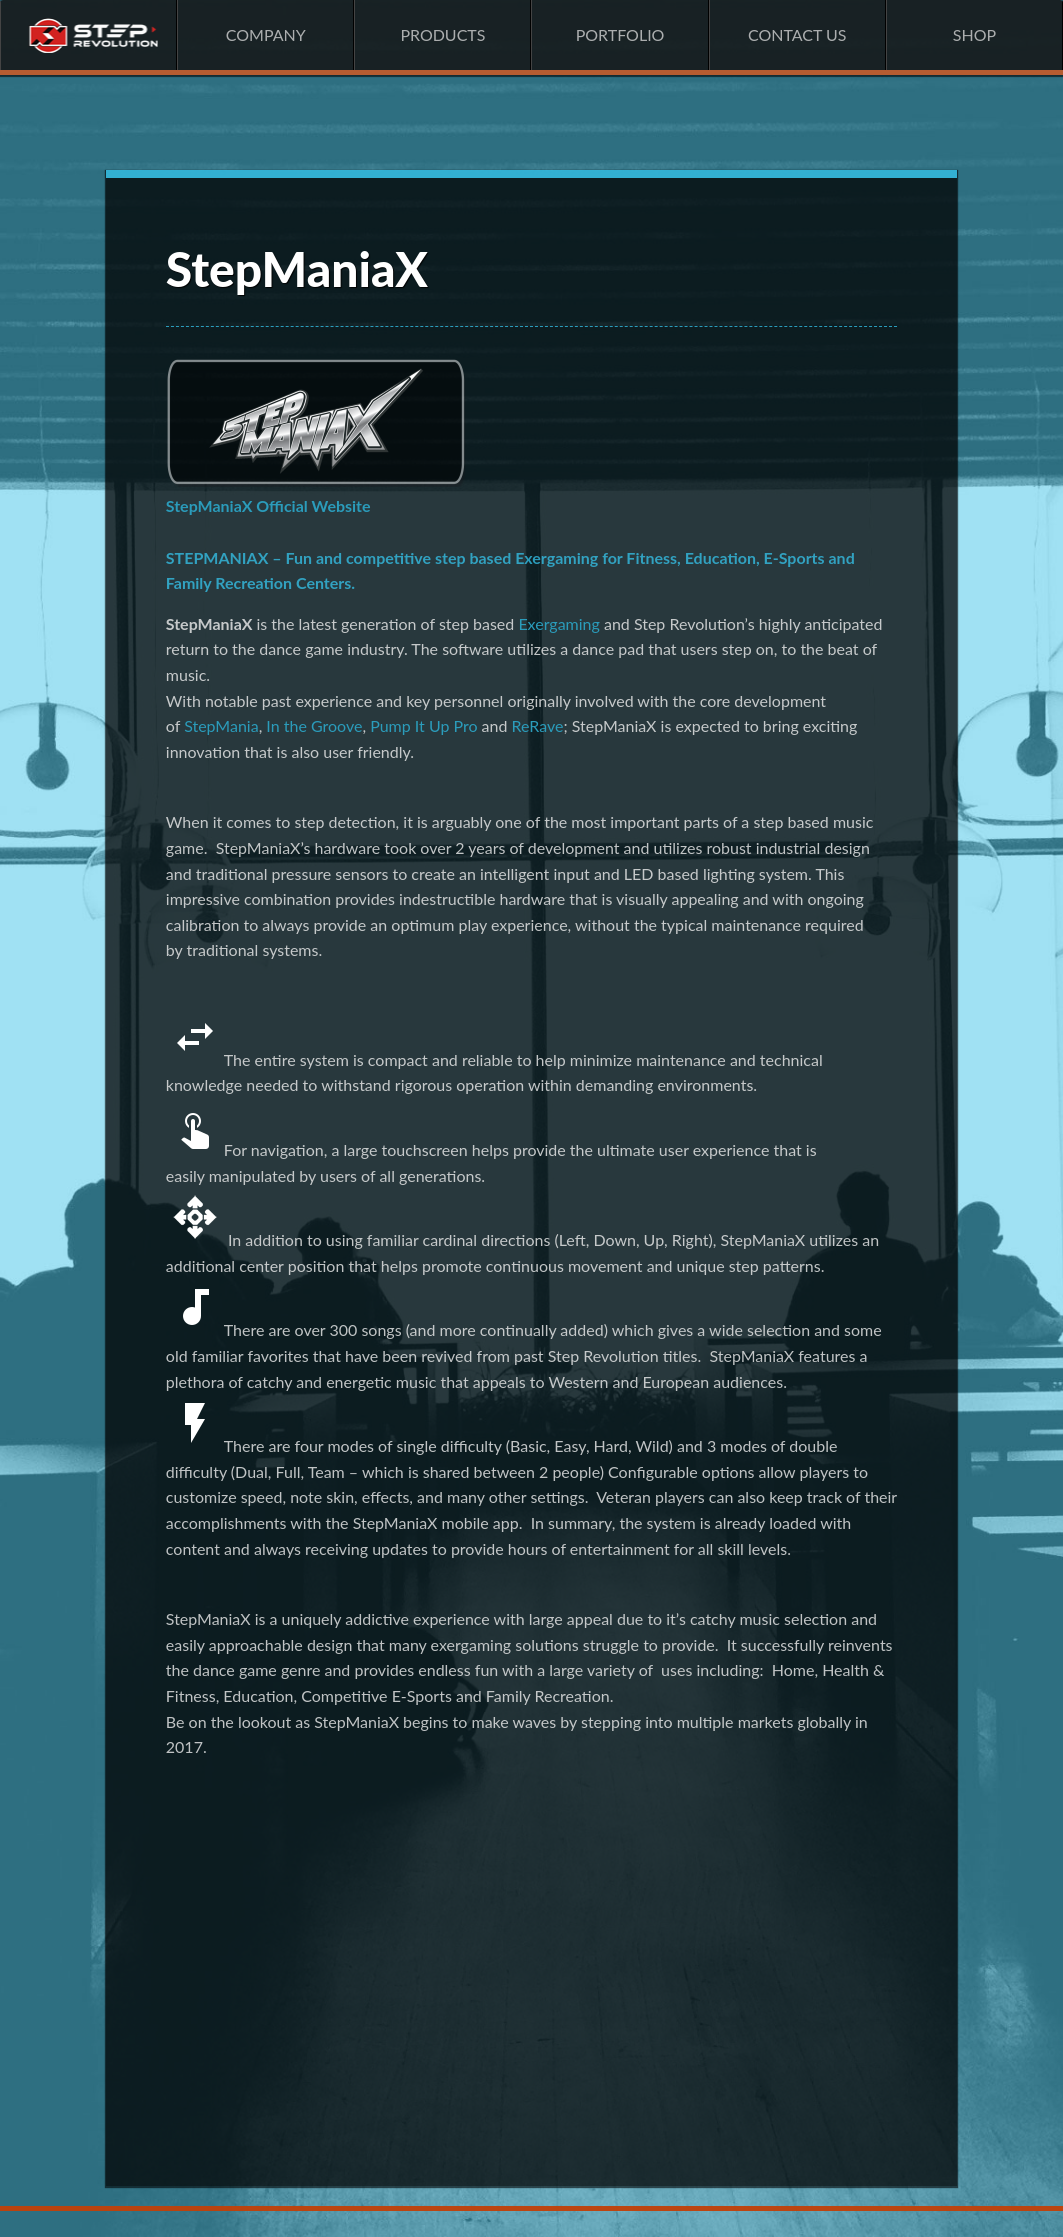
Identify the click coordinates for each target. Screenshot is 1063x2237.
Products (442, 34)
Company (266, 34)
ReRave (538, 725)
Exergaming (558, 623)
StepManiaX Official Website (268, 505)
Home (88, 35)
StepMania (221, 725)
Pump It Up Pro (423, 725)
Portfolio (620, 34)
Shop (974, 34)
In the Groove (314, 725)
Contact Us (797, 34)
